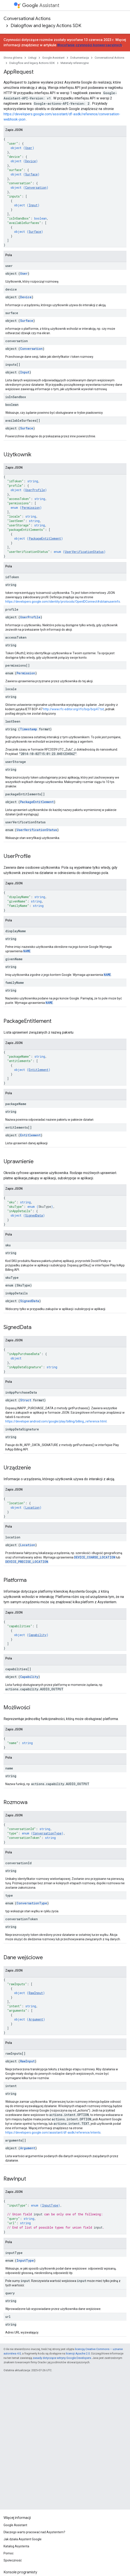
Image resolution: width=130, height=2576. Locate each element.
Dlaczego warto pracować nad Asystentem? (34, 2532)
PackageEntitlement (45, 538)
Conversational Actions (27, 18)
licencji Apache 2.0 (78, 2353)
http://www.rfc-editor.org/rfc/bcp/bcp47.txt (73, 709)
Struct (25, 1400)
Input (33, 205)
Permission (31, 507)
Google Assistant (53, 57)
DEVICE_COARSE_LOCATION (94, 1557)
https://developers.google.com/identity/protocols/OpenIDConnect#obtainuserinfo (62, 601)
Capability (37, 1635)
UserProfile (35, 490)
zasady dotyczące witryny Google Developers (62, 2358)
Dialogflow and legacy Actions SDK (46, 25)
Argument (36, 2019)
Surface (31, 174)
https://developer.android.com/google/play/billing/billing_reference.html (56, 1421)
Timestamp (28, 729)
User (28, 148)
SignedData (34, 1215)
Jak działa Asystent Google (23, 2539)
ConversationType (47, 1833)
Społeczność (13, 2560)
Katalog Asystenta (16, 2546)
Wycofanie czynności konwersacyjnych (89, 45)
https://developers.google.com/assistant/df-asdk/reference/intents (53, 2132)
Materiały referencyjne (75, 63)
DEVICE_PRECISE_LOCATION (26, 1562)
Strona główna (13, 57)
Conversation (35, 187)
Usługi (32, 57)
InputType (50, 2205)
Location (32, 1507)
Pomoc (8, 2553)
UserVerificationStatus (84, 552)
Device (30, 161)
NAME (27, 951)
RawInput (36, 1993)
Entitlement (38, 1070)
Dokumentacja (79, 57)
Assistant (40, 5)
